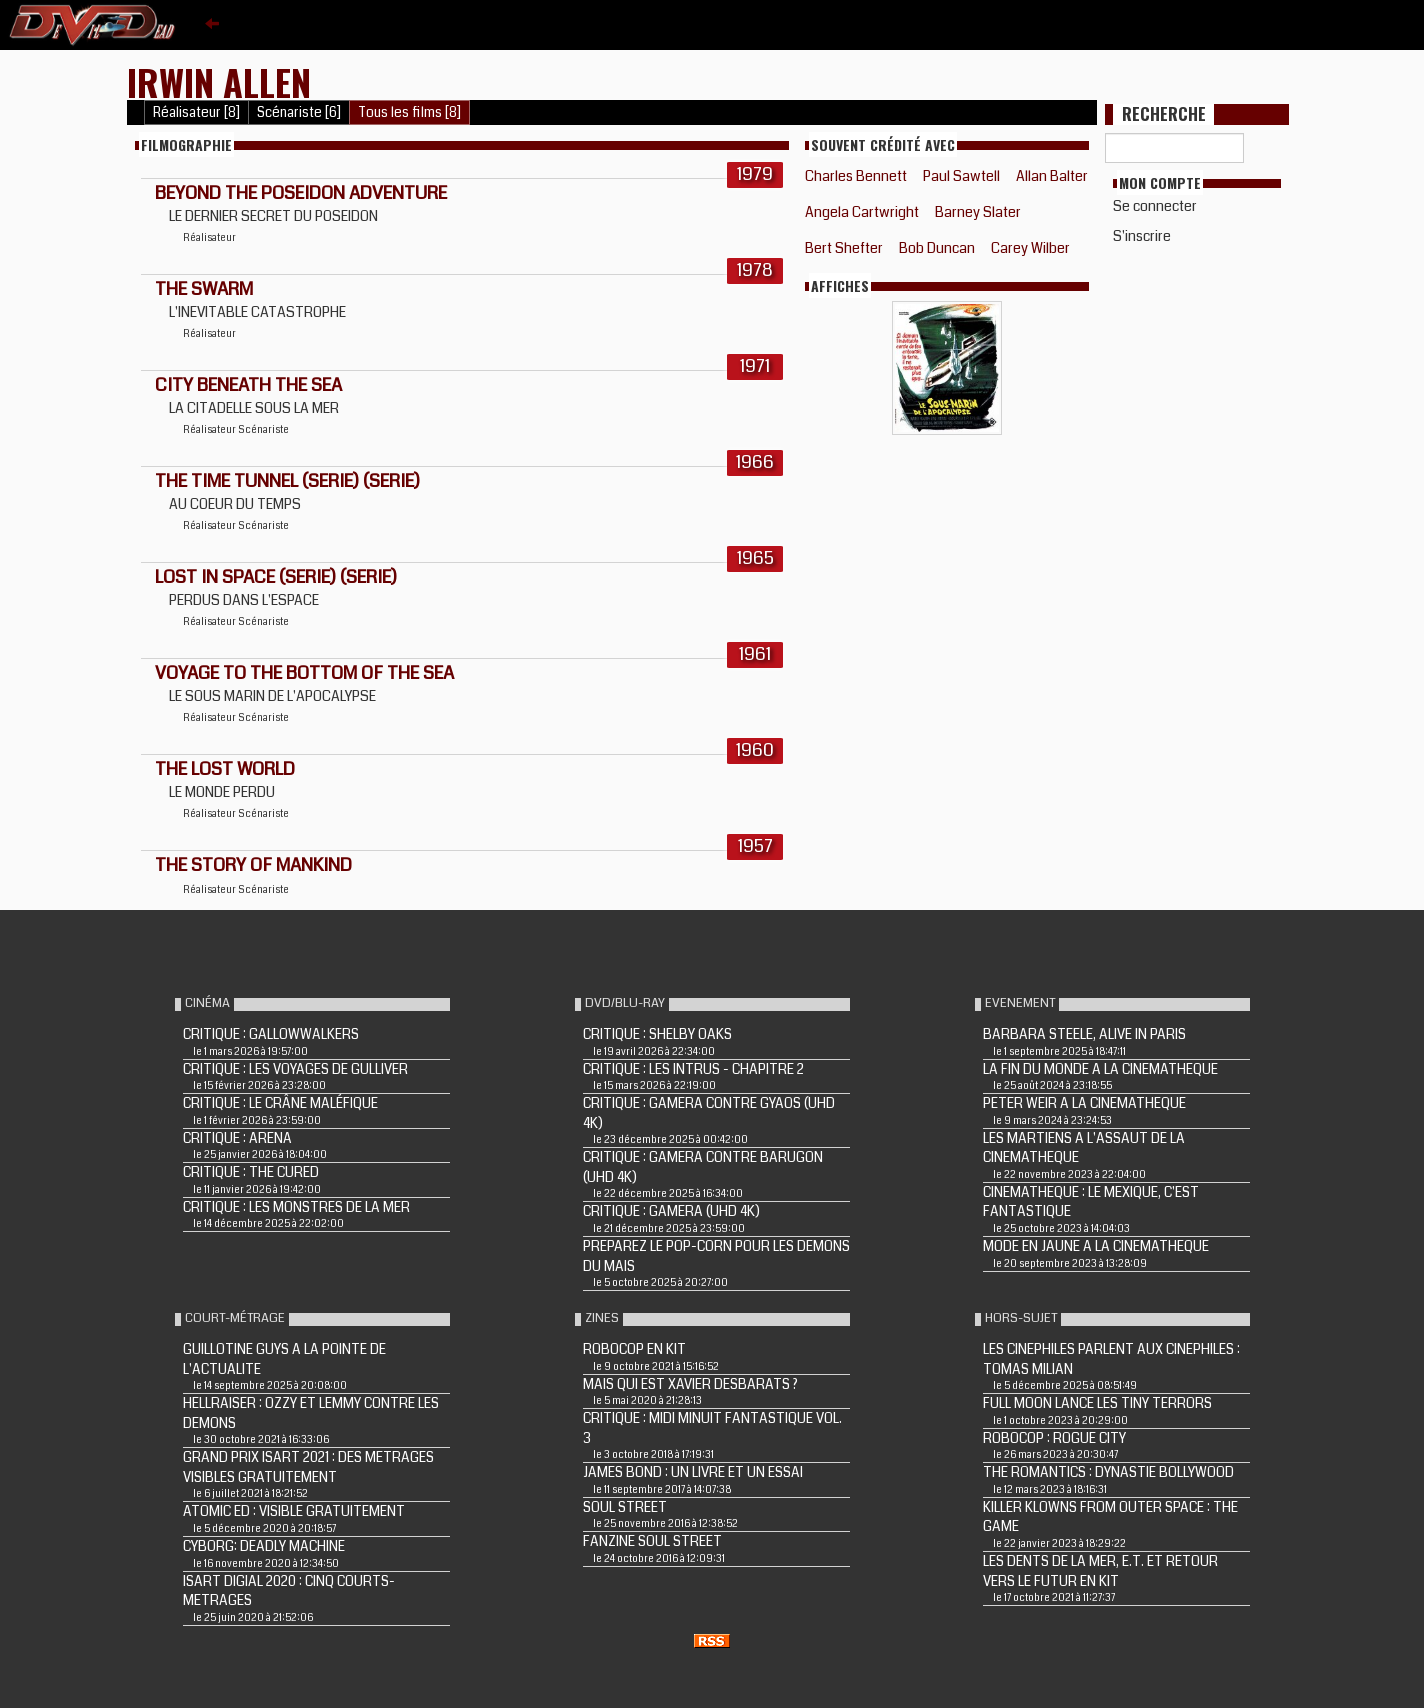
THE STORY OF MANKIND (253, 865)
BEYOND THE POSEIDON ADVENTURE (301, 193)
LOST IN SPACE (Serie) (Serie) (276, 577)
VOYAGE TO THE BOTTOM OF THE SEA (304, 673)
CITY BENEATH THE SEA (248, 385)
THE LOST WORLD (225, 769)
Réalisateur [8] (196, 112)
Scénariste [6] (299, 112)
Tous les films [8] (409, 112)
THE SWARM (204, 289)
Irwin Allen (219, 81)
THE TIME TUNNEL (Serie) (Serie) (287, 481)
